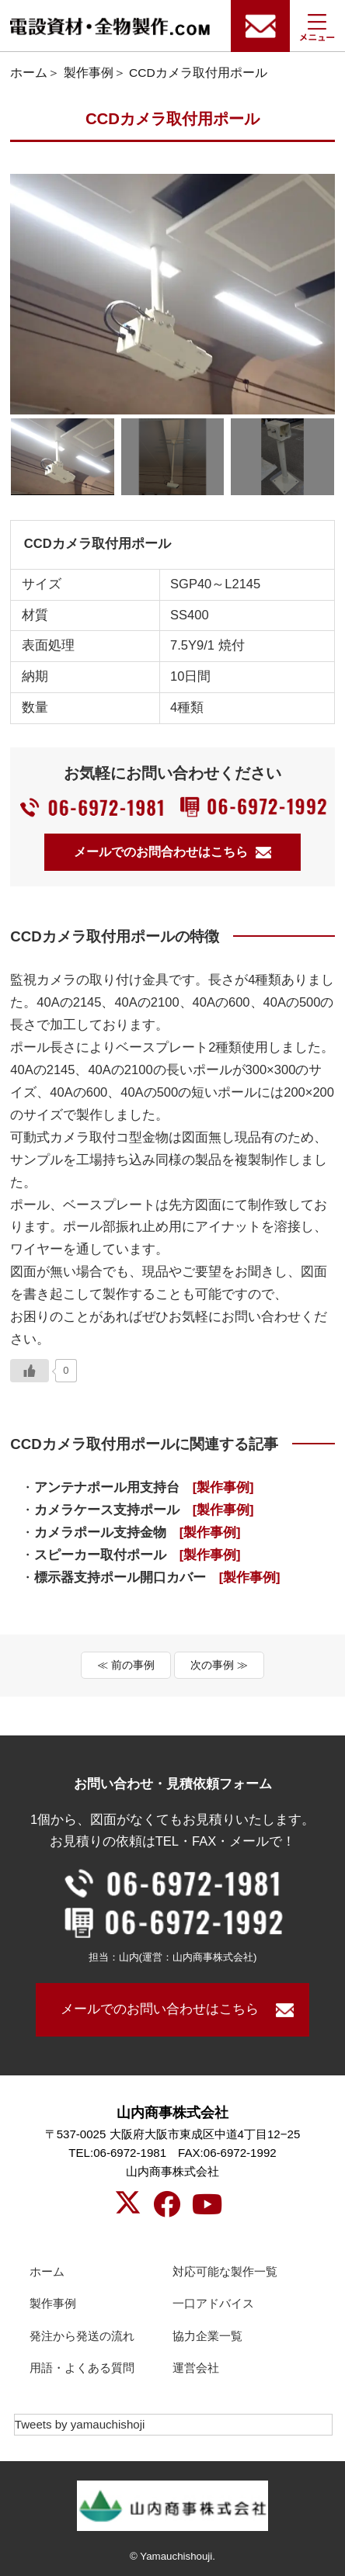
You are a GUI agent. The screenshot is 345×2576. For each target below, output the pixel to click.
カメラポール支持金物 (137, 1532)
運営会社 (195, 2367)
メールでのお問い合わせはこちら (160, 2009)
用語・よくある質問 (82, 2367)
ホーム (28, 72)
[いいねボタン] (29, 1370)
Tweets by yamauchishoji (80, 2424)
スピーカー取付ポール (137, 1555)
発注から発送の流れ (82, 2335)
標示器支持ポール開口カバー (157, 1577)
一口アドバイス (213, 2303)
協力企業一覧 (207, 2335)
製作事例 (88, 72)
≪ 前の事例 (126, 1665)
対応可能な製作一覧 (224, 2271)
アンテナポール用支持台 (144, 1487)
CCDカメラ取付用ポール (198, 72)
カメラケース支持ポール (144, 1510)
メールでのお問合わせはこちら (172, 851)
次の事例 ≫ (219, 1665)
